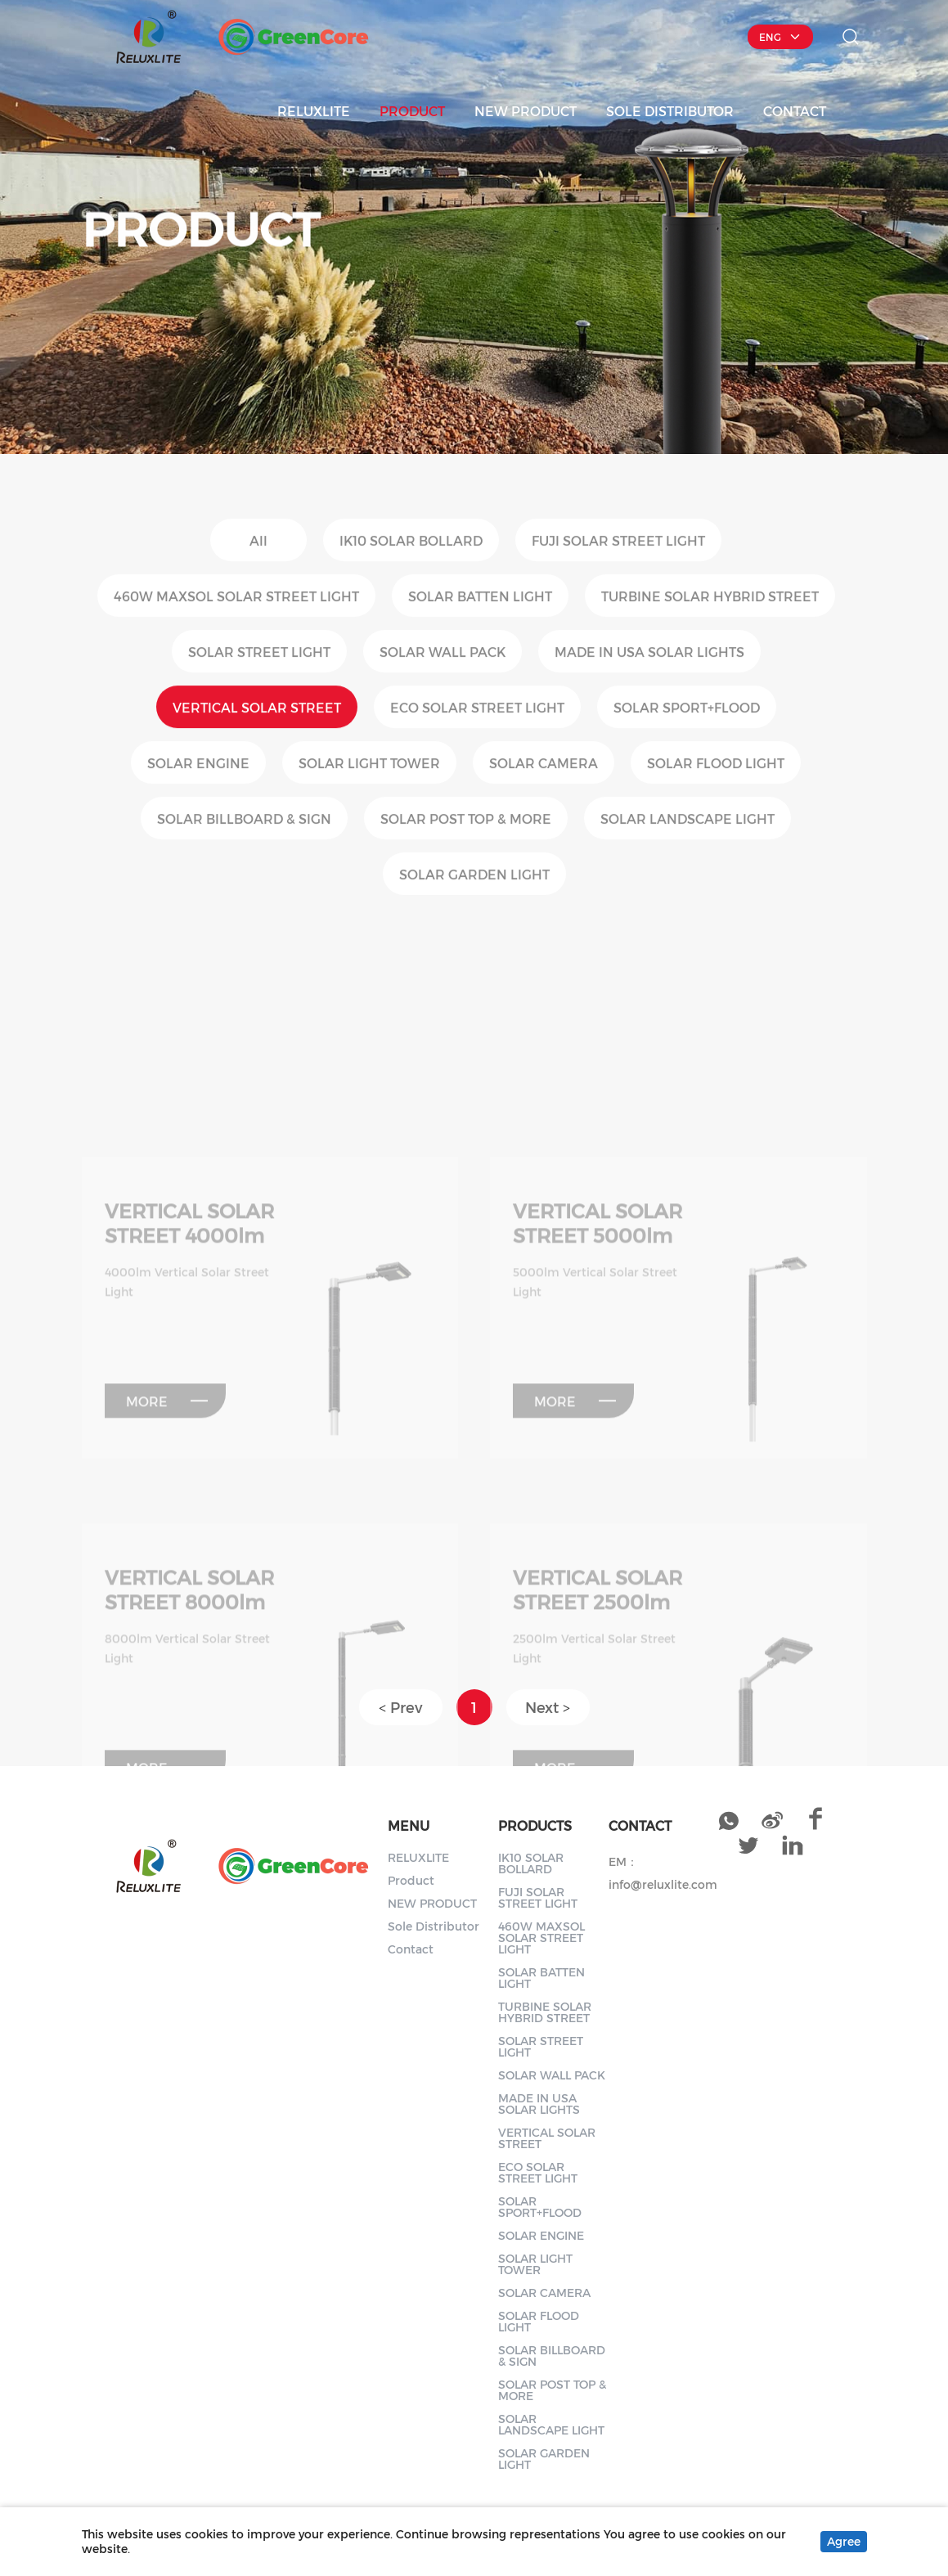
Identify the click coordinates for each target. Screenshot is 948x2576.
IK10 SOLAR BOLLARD (531, 1863)
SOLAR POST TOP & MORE (552, 2389)
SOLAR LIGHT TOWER (535, 2263)
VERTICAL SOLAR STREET (546, 2137)
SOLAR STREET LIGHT (540, 2046)
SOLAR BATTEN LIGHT (541, 1977)
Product (412, 110)
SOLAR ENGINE (541, 2235)
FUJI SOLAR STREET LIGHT (537, 1897)
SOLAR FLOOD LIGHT (538, 2321)
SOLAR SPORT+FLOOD (540, 2206)
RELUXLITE (313, 110)
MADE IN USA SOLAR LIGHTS (539, 2103)
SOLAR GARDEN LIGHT (544, 2458)
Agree (843, 2541)
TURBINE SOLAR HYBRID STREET (544, 2011)
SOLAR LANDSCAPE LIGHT (551, 2424)
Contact (794, 110)
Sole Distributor (670, 110)
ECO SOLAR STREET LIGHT (537, 2172)
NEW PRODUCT (525, 110)
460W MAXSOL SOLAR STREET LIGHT (541, 1937)
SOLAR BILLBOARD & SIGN (551, 2355)
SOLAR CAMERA (544, 2292)
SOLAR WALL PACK (551, 2075)
